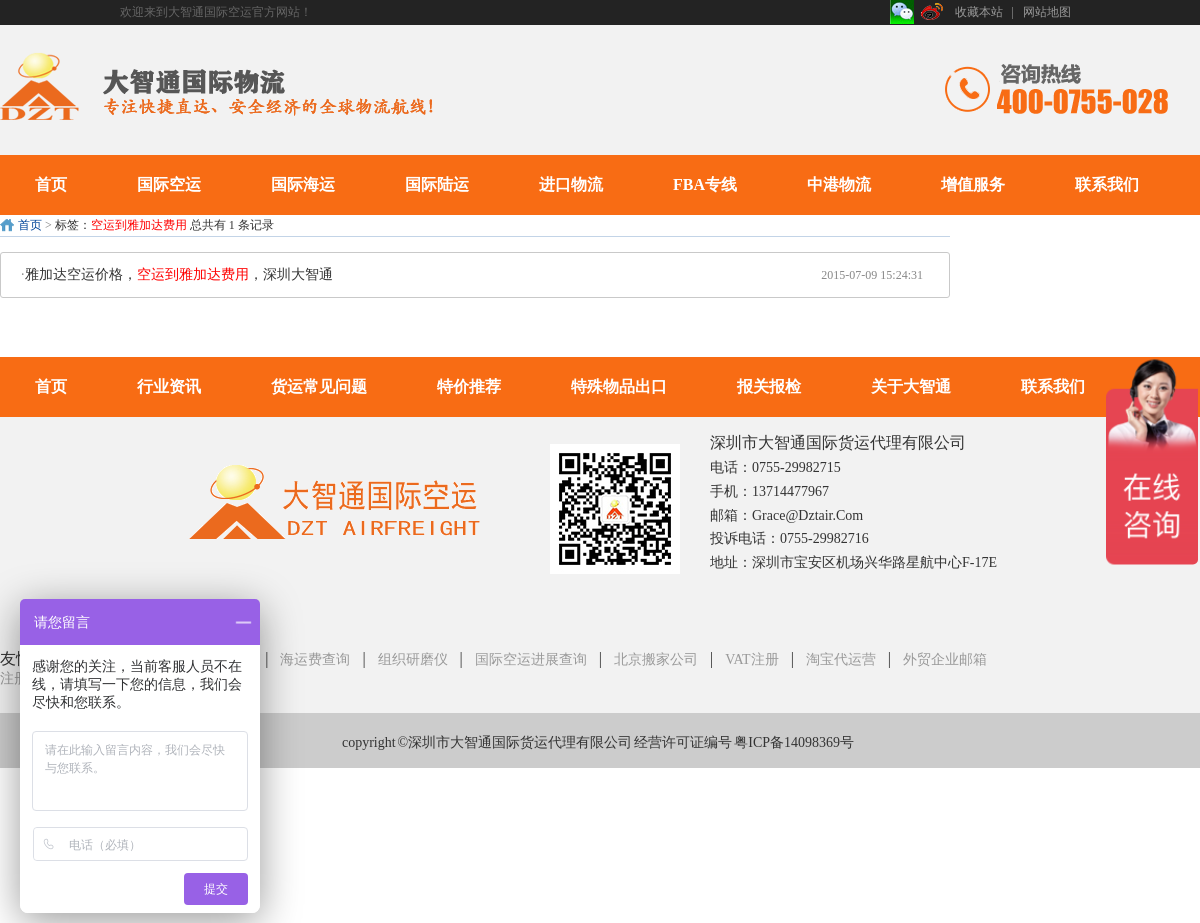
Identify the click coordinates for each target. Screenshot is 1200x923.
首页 (51, 184)
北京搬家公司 (656, 659)
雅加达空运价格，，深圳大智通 (179, 274)
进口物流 (571, 184)
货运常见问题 (319, 386)
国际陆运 (437, 184)
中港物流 (839, 184)
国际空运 (169, 184)
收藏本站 (979, 12)
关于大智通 (911, 386)
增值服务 (973, 184)
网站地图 (1047, 12)
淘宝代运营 (841, 659)
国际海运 (303, 184)
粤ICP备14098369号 (794, 742)
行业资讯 (169, 386)
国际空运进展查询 (531, 659)
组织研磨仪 (413, 659)
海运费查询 (315, 659)
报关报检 (769, 386)
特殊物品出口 (619, 386)
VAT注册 (751, 659)
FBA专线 (705, 184)
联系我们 (1107, 184)
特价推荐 (469, 386)
